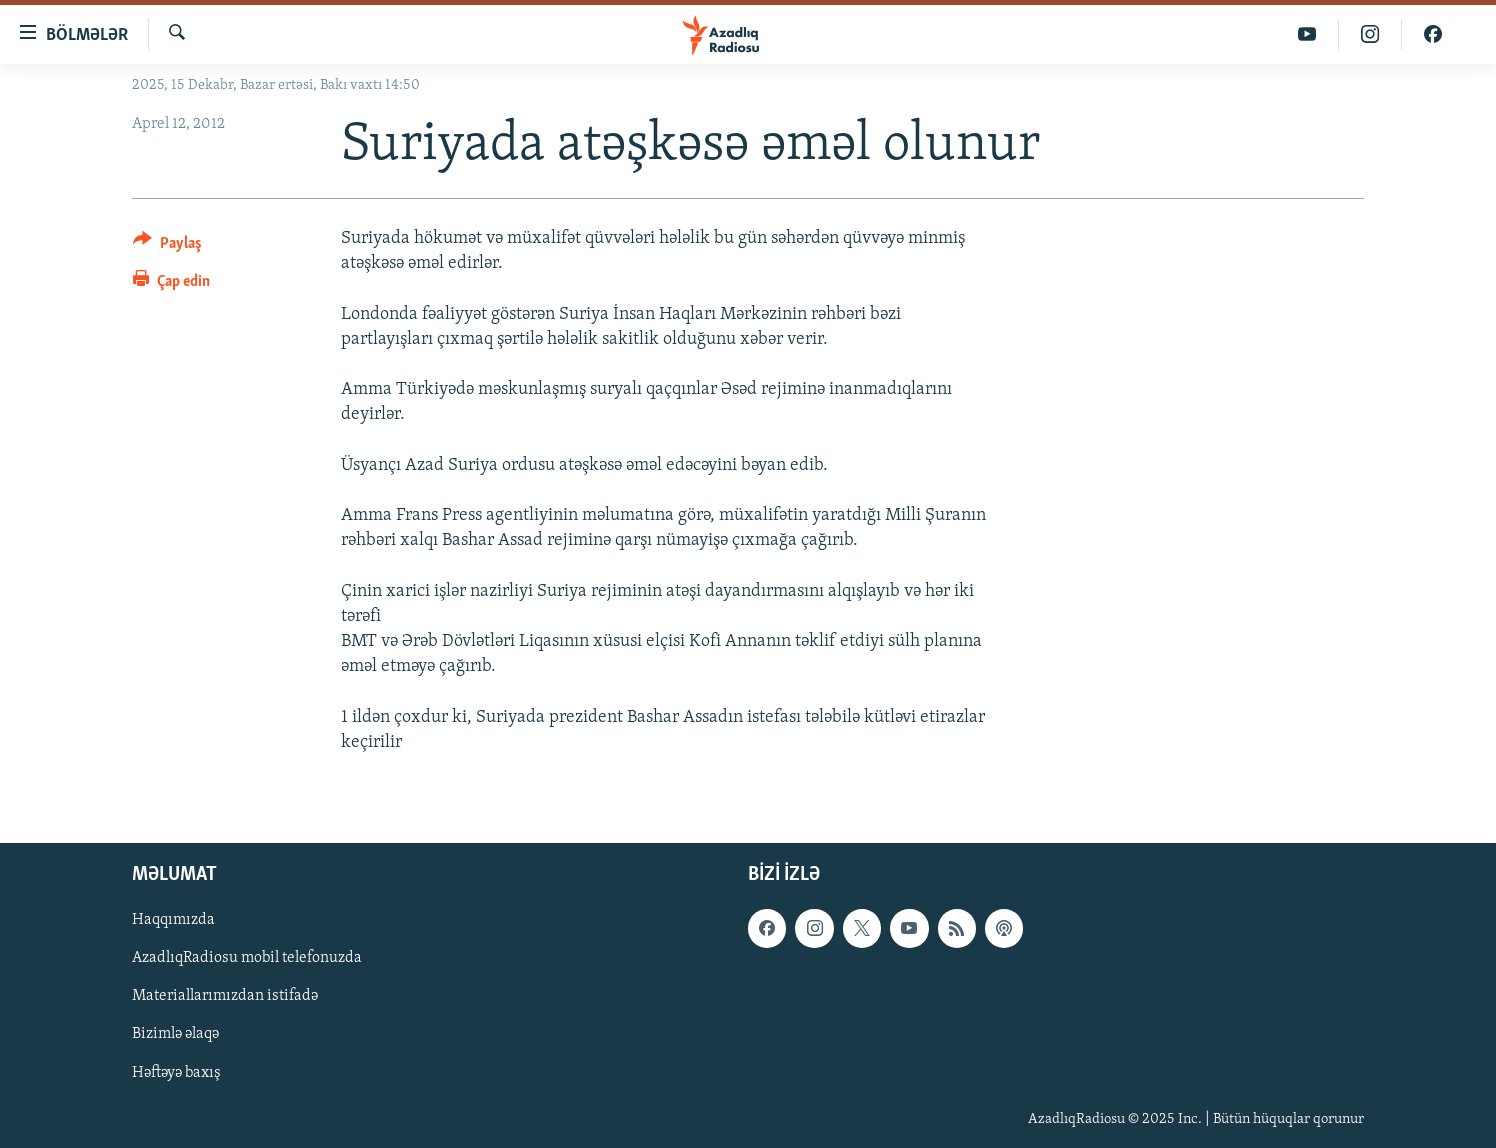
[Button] (167, 246)
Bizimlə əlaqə (175, 1034)
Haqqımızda (173, 920)
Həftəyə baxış (176, 1073)
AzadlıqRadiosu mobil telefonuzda (247, 958)
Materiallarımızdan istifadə (225, 996)
